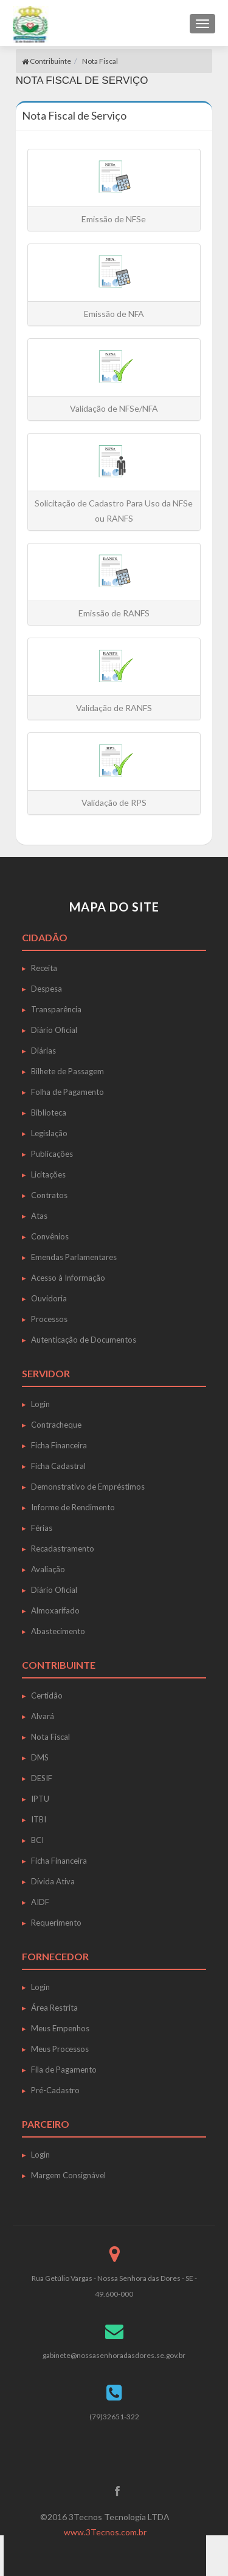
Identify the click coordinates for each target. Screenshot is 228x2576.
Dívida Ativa (53, 1881)
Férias (41, 1528)
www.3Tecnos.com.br (105, 2532)
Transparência (56, 1009)
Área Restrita (54, 2007)
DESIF (41, 1778)
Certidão (47, 1695)
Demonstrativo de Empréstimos (88, 1486)
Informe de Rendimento (73, 1507)
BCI (37, 1840)
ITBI (38, 1819)
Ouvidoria (49, 1298)
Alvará (42, 1716)
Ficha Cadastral (58, 1466)
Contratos (49, 1195)
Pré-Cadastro (55, 2090)
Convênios (50, 1236)
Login (40, 1404)
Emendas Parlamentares (74, 1257)
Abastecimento (58, 1631)
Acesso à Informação (68, 1278)
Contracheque (56, 1424)
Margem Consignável (68, 2175)
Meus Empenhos (60, 2028)
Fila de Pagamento (64, 2069)
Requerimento (56, 1922)
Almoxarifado (55, 1610)
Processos (49, 1319)
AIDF (40, 1902)
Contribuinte (46, 61)
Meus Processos (60, 2049)
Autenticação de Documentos (83, 1339)
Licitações (48, 1174)
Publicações (52, 1154)
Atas (39, 1216)
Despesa (46, 988)
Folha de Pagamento (67, 1092)
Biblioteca (48, 1112)
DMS (40, 1757)
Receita (44, 968)
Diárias (43, 1050)
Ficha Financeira (59, 1445)
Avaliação (48, 1569)
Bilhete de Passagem (67, 1071)
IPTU (40, 1799)
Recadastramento (62, 1548)
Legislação (49, 1133)
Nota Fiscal (100, 61)
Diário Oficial (54, 1030)
